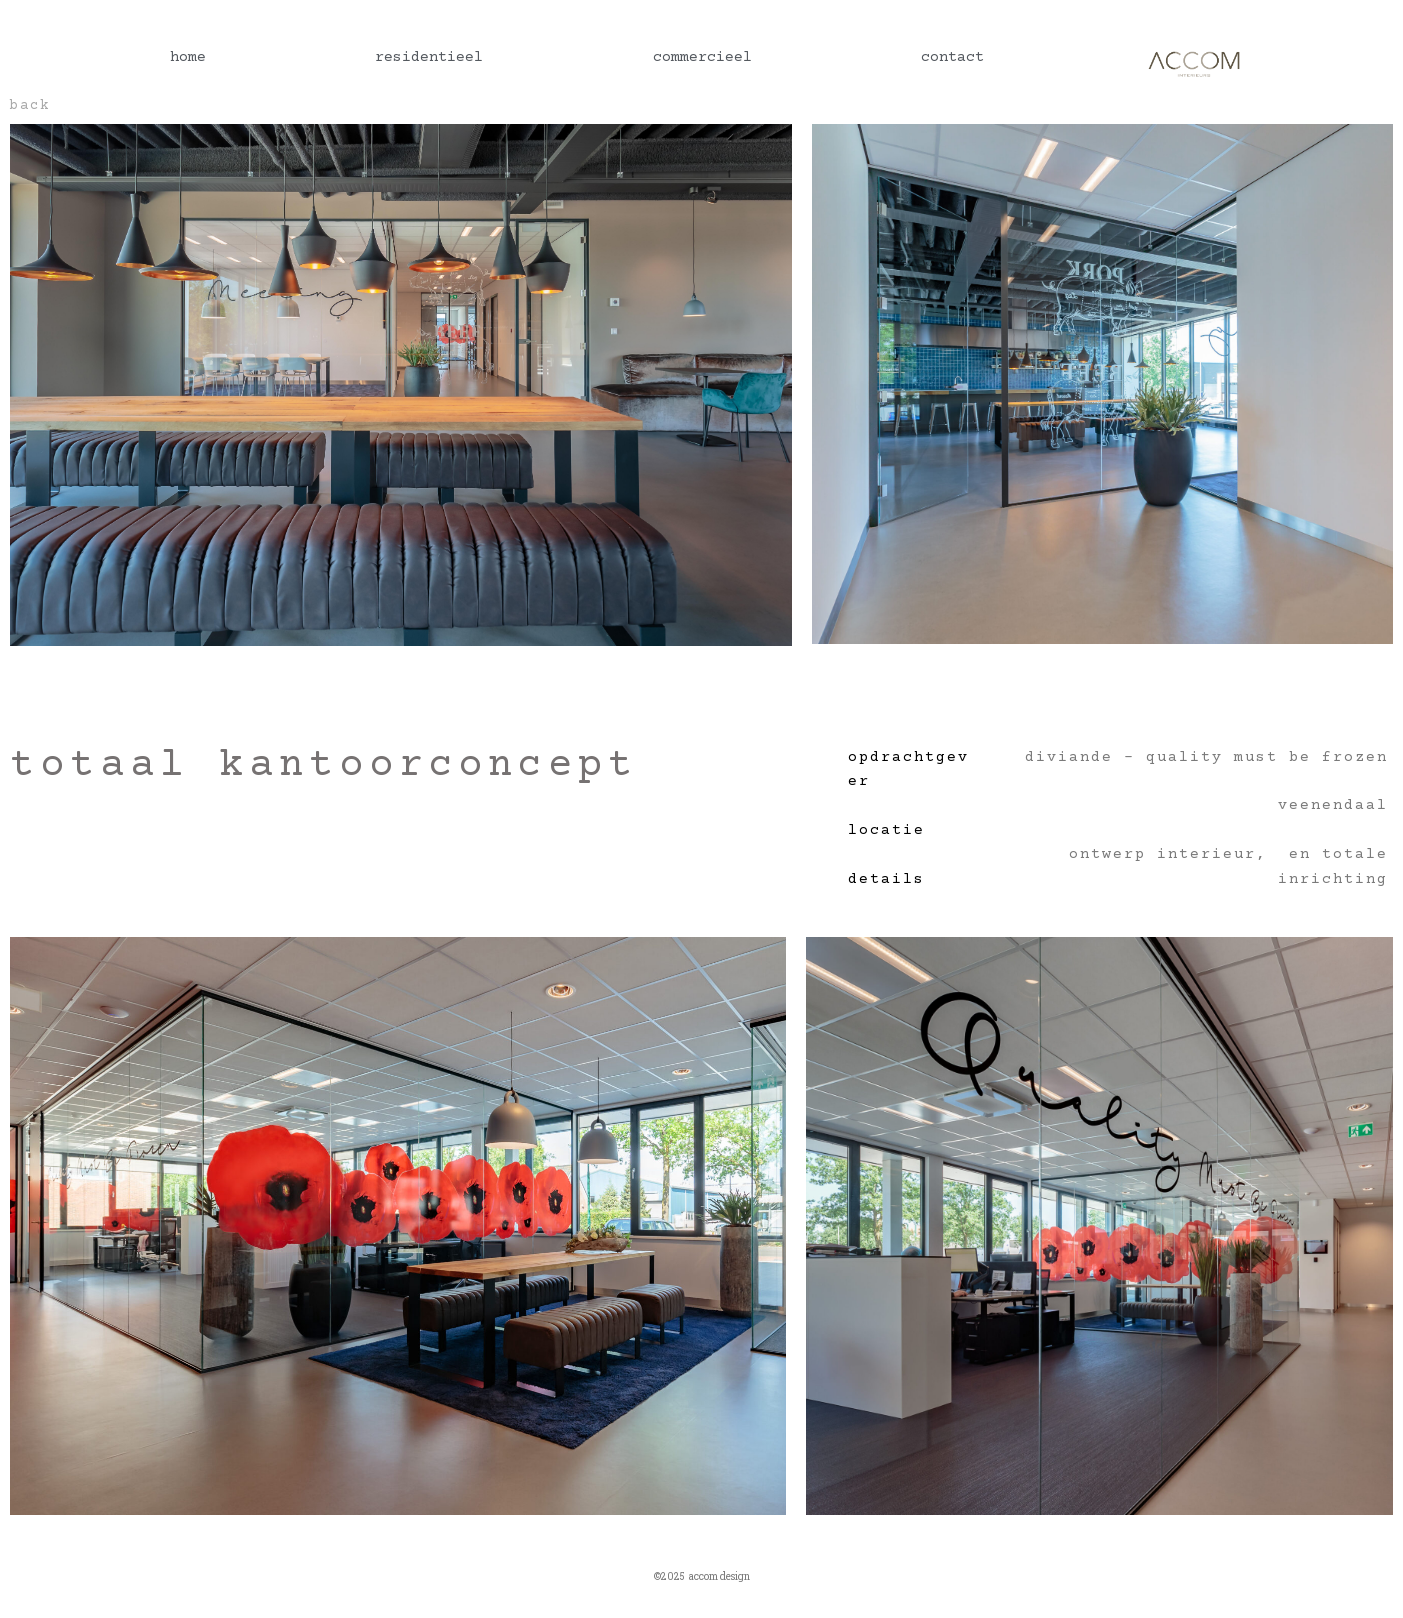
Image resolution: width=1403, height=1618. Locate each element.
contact (952, 57)
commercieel (702, 57)
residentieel (429, 57)
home (188, 57)
